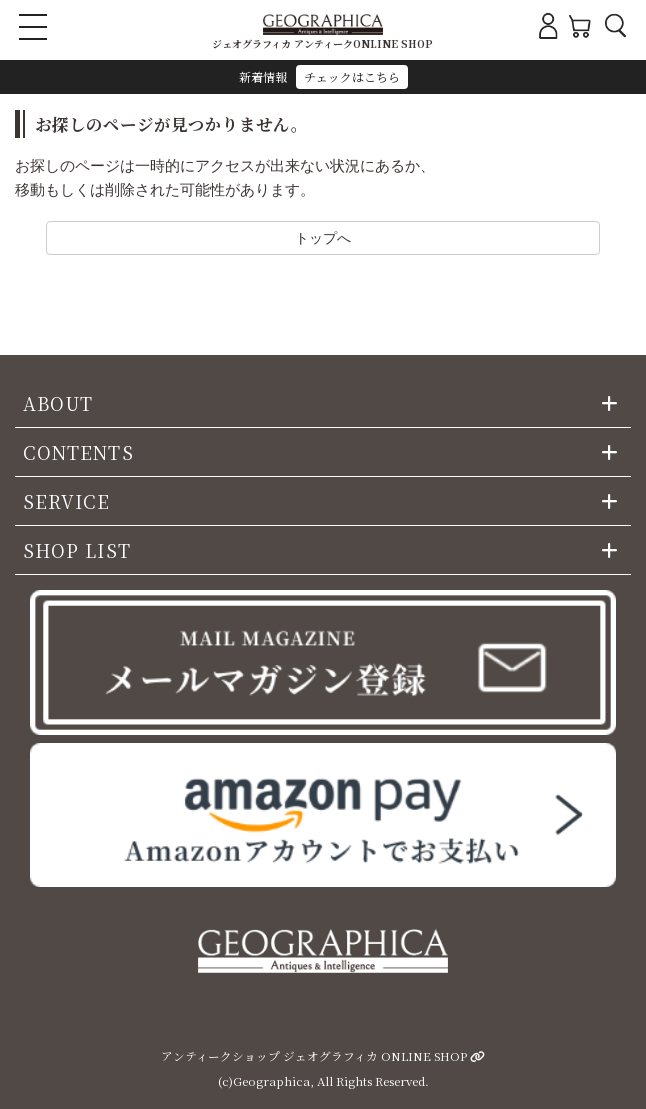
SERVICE (67, 501)
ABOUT (58, 403)
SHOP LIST (77, 550)
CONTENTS (78, 452)
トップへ (323, 237)
